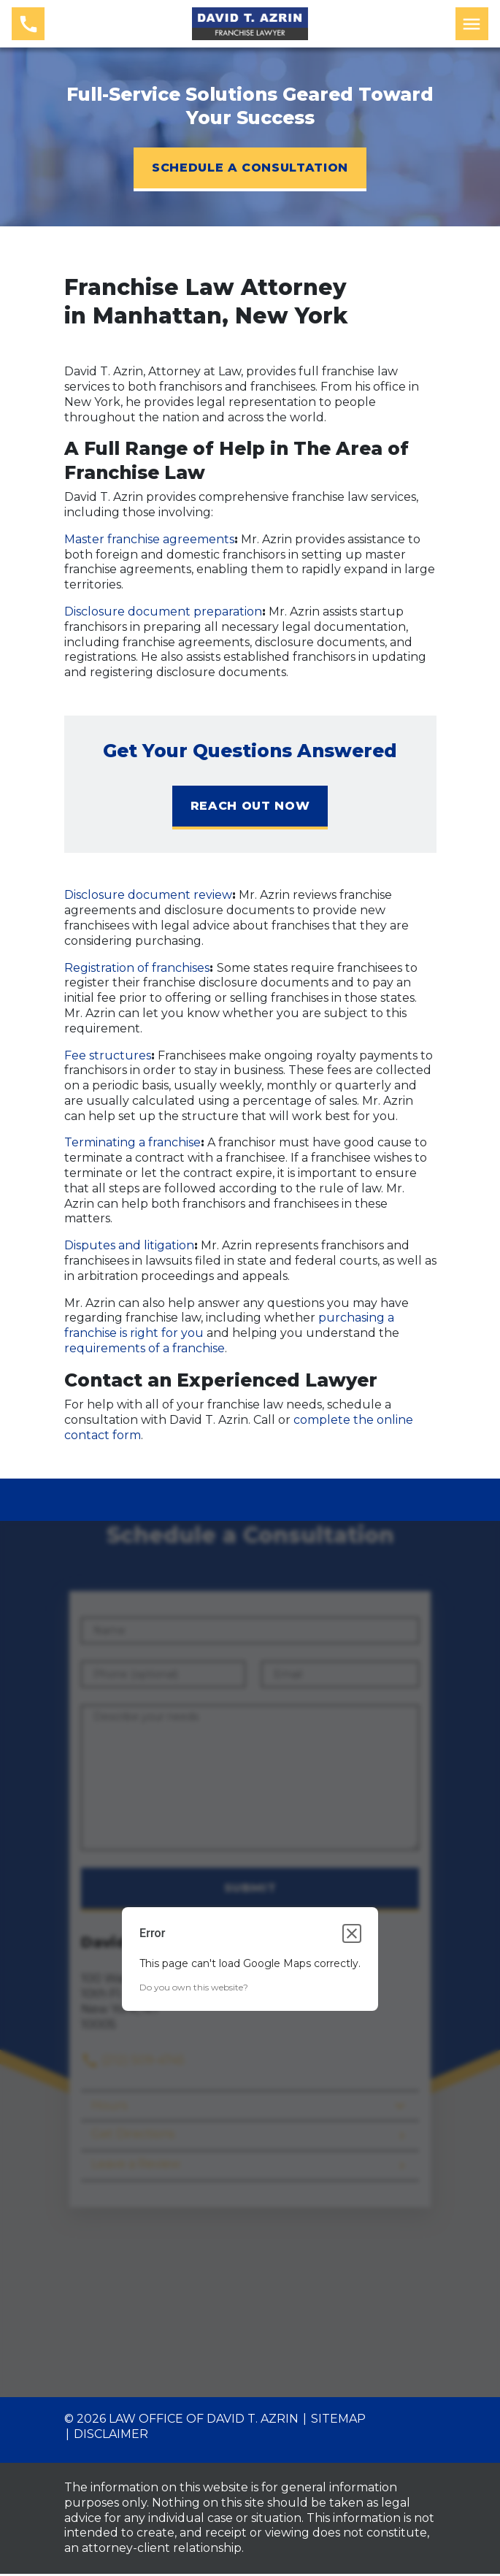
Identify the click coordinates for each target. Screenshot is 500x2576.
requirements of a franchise (144, 1348)
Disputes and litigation (129, 1245)
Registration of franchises (136, 968)
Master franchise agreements (149, 539)
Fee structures (107, 1055)
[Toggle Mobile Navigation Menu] (471, 23)
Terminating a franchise (132, 1142)
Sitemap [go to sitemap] (338, 2422)
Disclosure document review (148, 895)
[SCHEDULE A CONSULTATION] (250, 169)
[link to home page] (250, 22)
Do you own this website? (193, 1990)
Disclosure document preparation (163, 611)
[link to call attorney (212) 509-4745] (28, 23)
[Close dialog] (352, 1936)
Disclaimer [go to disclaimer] (111, 2436)
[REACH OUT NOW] (250, 807)
